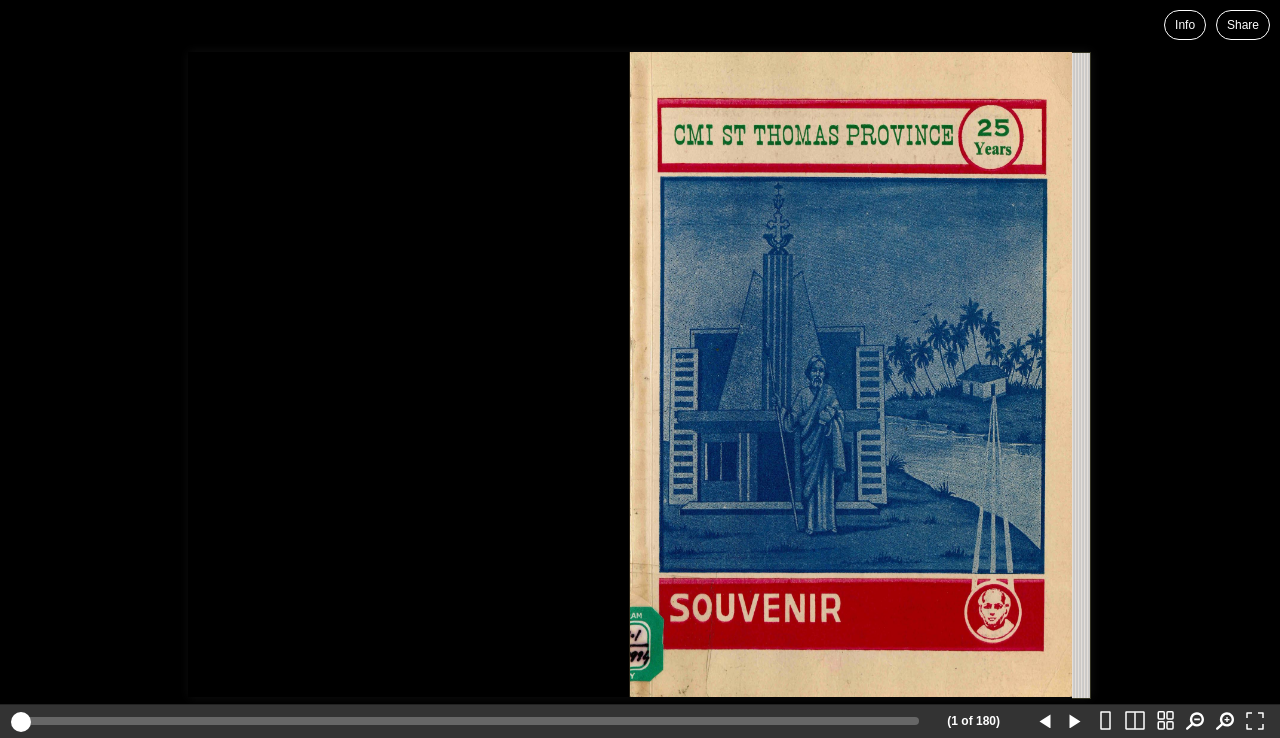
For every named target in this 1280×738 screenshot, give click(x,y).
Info (1185, 25)
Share (1243, 25)
